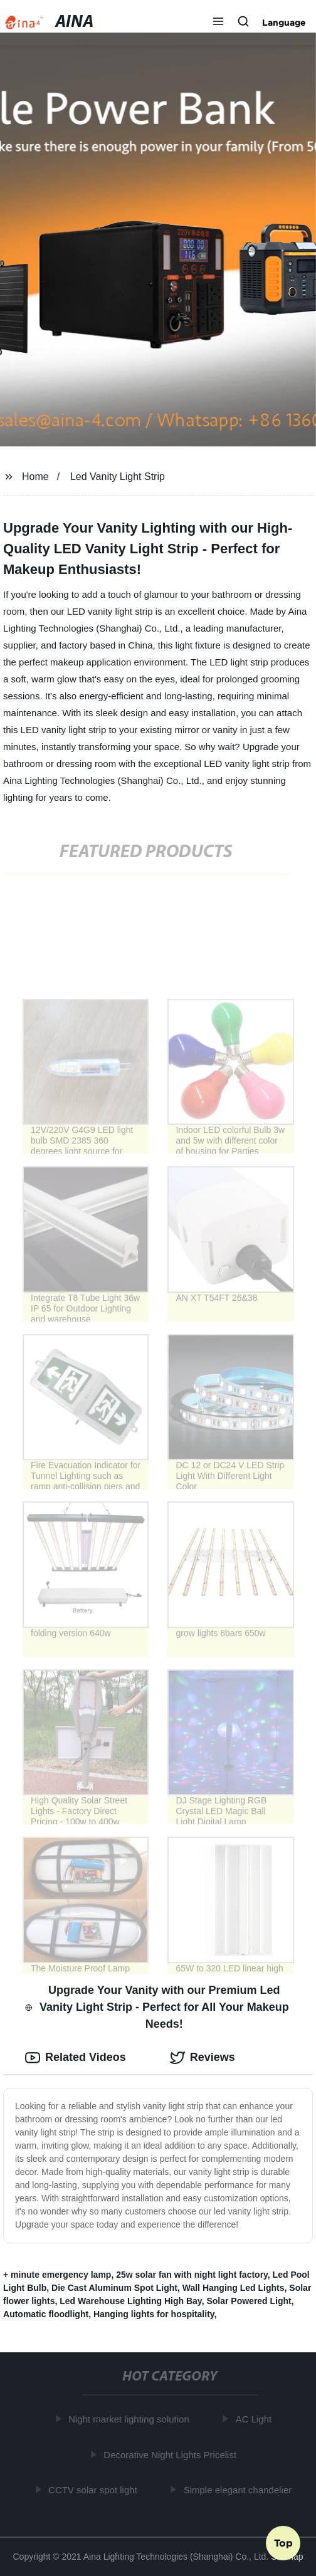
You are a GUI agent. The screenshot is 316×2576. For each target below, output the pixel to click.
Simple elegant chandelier (239, 2490)
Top (283, 2542)
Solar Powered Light (248, 2301)
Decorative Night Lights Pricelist (171, 2454)
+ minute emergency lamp (57, 2275)
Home (35, 476)
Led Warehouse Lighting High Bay (130, 2301)
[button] (218, 22)
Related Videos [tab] (75, 2057)
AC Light (255, 2419)
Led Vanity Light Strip (117, 476)
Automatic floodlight (45, 2314)
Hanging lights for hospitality (153, 2314)
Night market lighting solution (130, 2419)
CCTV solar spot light (94, 2490)
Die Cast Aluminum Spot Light (114, 2288)
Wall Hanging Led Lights (233, 2288)
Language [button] (284, 23)
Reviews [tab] (202, 2057)
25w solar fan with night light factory (192, 2275)
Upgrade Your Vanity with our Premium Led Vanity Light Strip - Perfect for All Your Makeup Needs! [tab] (157, 2007)
